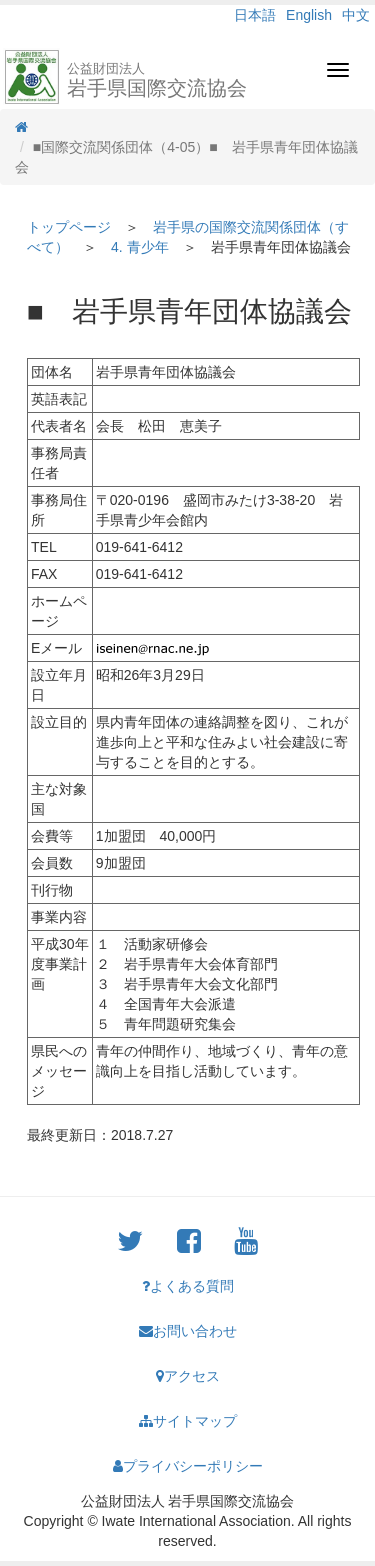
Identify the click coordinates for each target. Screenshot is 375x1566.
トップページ (69, 227)
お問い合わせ (188, 1331)
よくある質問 (188, 1286)
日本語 (255, 15)
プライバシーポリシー (188, 1466)
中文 (356, 15)
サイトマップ (188, 1421)
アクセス (188, 1376)
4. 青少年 (140, 247)
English (309, 15)
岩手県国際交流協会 (157, 80)
